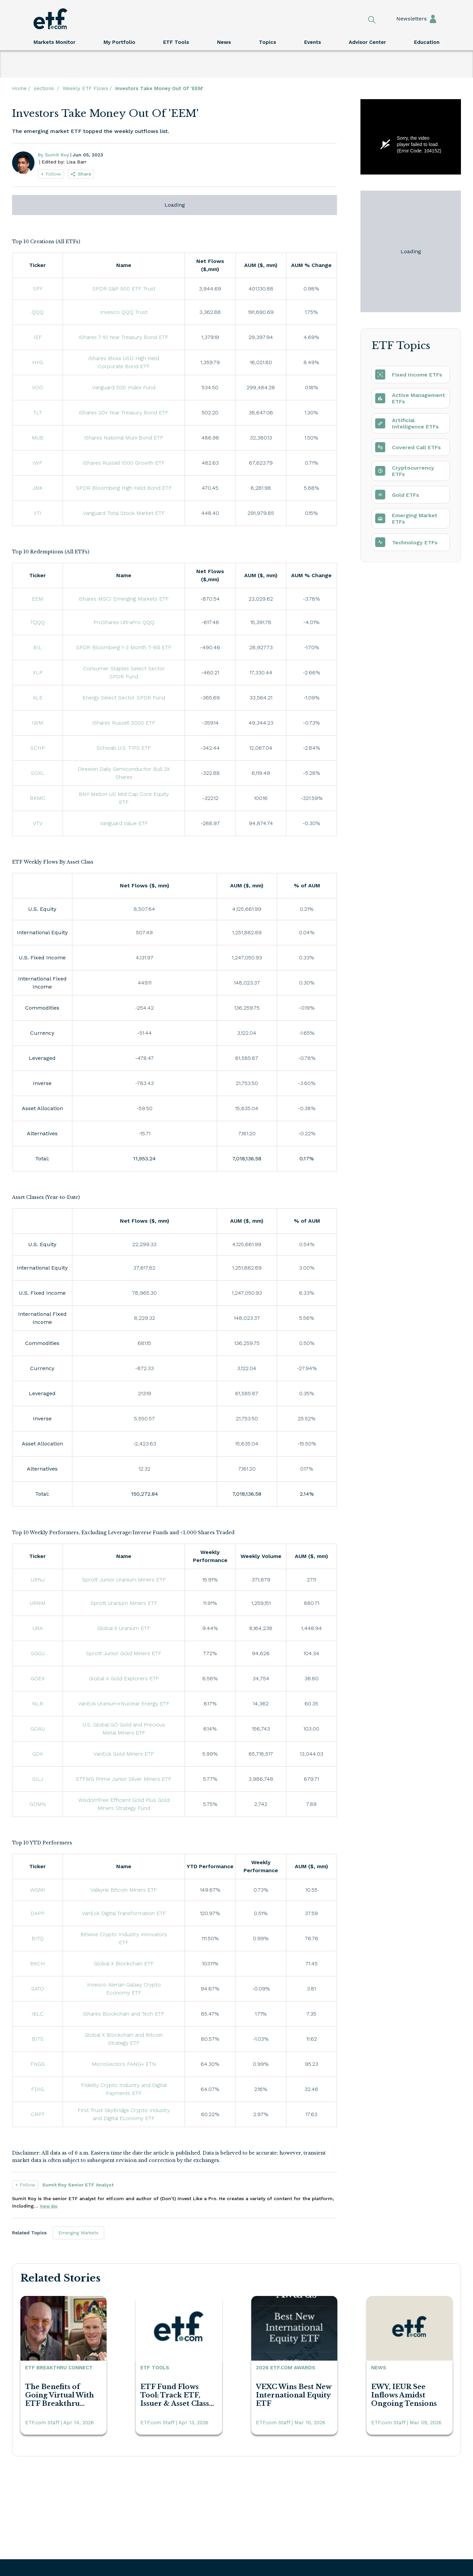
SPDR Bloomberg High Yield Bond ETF (124, 488)
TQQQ (37, 622)
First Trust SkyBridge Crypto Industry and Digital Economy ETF (125, 2114)
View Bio (49, 2206)
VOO (37, 387)
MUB (38, 437)
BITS (38, 2039)
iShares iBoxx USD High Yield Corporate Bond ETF (124, 362)
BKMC (37, 798)
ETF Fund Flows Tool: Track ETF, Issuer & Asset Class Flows (174, 2395)
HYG (37, 362)
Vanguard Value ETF (124, 823)
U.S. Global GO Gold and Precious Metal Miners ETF (125, 1728)
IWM (37, 723)
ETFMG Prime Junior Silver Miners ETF (124, 1779)
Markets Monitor (54, 42)
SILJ (37, 1779)
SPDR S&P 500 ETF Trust (123, 288)
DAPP (37, 1913)
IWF (37, 463)
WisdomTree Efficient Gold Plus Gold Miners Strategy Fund (124, 1804)
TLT (37, 412)
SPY (38, 288)
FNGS (37, 2064)
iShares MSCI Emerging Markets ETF (124, 599)
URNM (38, 1603)
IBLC (37, 2014)
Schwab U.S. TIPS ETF (123, 748)
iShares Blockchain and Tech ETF (123, 2014)
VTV (38, 823)
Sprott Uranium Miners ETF (123, 1603)
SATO (37, 1988)
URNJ (38, 1579)
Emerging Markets (78, 2232)
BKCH (37, 1963)
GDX (37, 1754)
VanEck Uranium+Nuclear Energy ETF (124, 1703)
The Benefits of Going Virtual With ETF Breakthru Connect (59, 2395)
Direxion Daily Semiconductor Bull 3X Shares (125, 773)
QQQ (37, 312)
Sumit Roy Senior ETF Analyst (78, 2184)
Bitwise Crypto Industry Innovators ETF (124, 1938)
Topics (267, 42)
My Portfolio (119, 42)
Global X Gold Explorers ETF (124, 1678)
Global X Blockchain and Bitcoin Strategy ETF (124, 2039)
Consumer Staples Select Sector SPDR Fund (124, 672)
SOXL (38, 773)
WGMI (37, 1890)
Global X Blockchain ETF (124, 1963)
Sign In (433, 18)
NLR (37, 1703)
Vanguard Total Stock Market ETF (124, 513)
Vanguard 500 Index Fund (123, 387)
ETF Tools (176, 42)
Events (312, 42)
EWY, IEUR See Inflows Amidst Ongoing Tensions (404, 2395)
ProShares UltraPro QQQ (123, 622)
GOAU (37, 1728)
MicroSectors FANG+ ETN (124, 2064)
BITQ (37, 1938)
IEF (37, 337)
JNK (37, 488)
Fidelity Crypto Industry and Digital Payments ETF (124, 2089)
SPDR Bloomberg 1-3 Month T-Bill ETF (124, 647)
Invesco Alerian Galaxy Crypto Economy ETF (124, 1988)
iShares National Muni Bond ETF (123, 437)
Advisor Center (367, 42)
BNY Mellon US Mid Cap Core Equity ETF (125, 798)
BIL (37, 647)
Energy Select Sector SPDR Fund (123, 697)
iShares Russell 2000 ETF (123, 723)
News (224, 42)
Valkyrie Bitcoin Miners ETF (123, 1890)
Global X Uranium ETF (123, 1628)
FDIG (37, 2089)
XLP (38, 672)
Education (427, 42)
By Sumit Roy (53, 154)
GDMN (37, 1804)
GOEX (37, 1678)
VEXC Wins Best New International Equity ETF (293, 2395)
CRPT (38, 2114)
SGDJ (38, 1653)
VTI (37, 513)
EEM (37, 599)
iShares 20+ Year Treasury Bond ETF (123, 412)
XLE (38, 697)
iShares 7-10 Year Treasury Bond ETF (123, 337)
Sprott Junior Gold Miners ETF (123, 1653)
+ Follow (51, 174)
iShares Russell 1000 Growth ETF (124, 463)
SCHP (37, 748)
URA (37, 1628)
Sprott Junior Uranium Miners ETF (124, 1579)
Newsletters (405, 19)
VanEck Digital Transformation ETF (124, 1913)
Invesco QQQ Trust (123, 312)
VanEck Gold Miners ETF (123, 1754)
